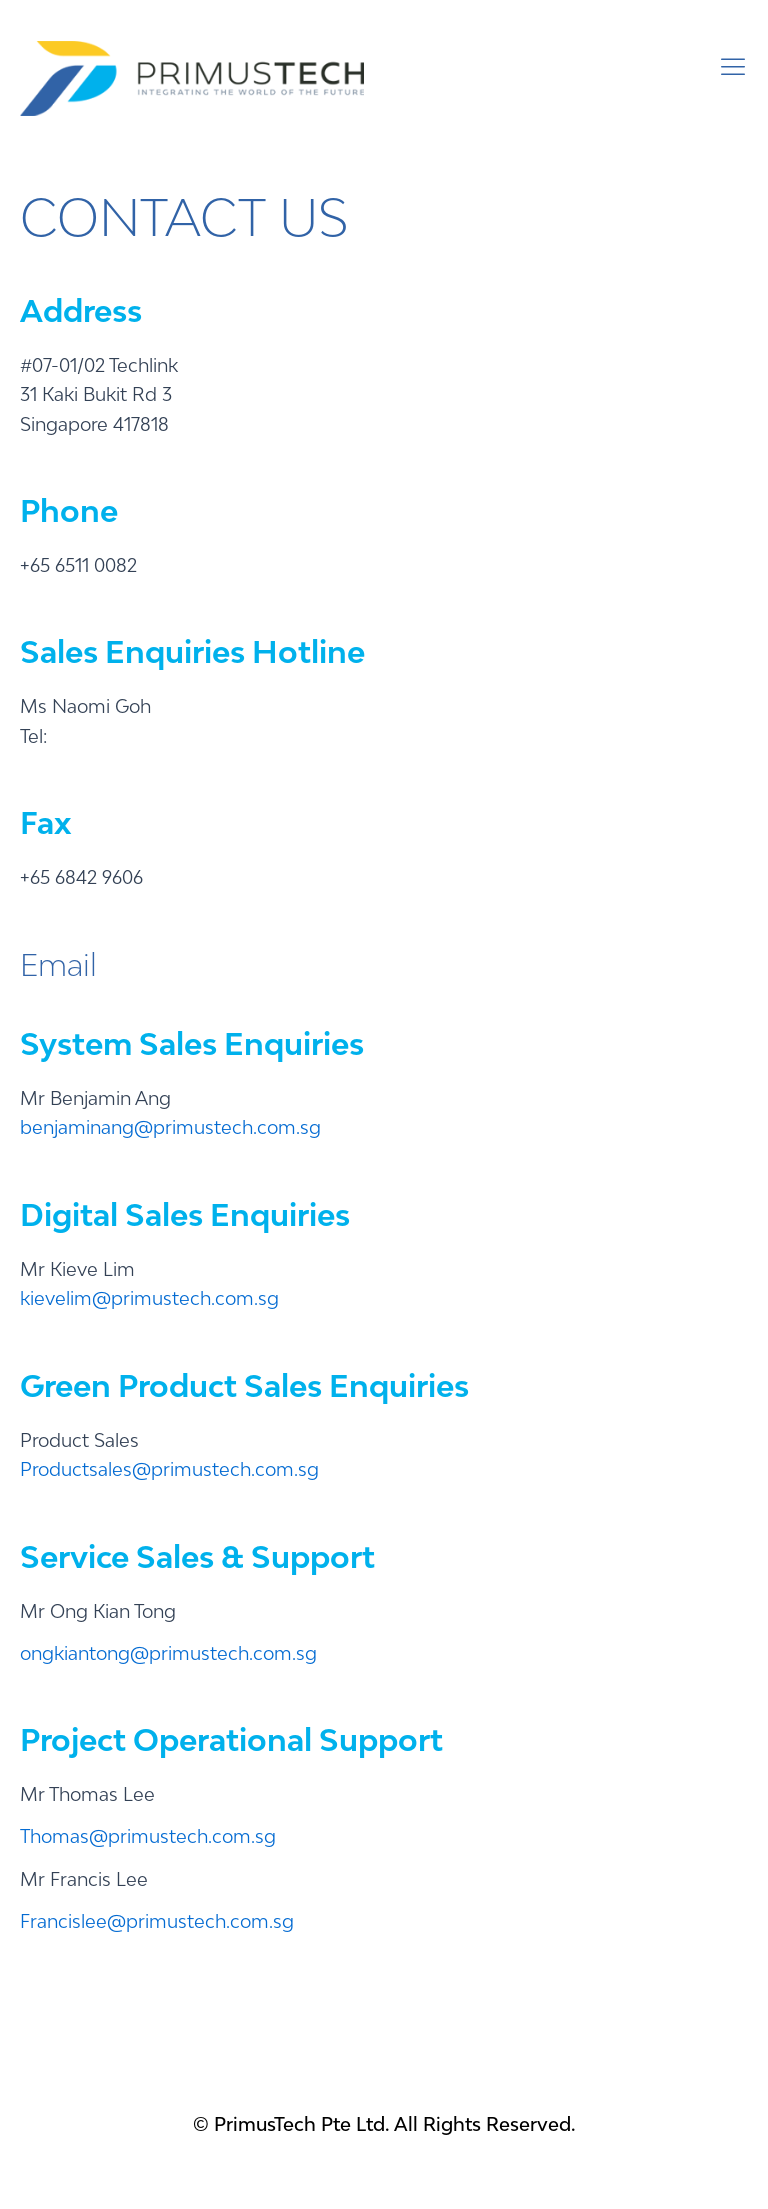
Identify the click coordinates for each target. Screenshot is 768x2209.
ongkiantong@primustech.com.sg (168, 1653)
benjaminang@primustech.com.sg (170, 1127)
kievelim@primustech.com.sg (149, 1298)
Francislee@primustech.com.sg (157, 1921)
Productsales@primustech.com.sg (169, 1469)
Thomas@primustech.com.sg (148, 1836)
